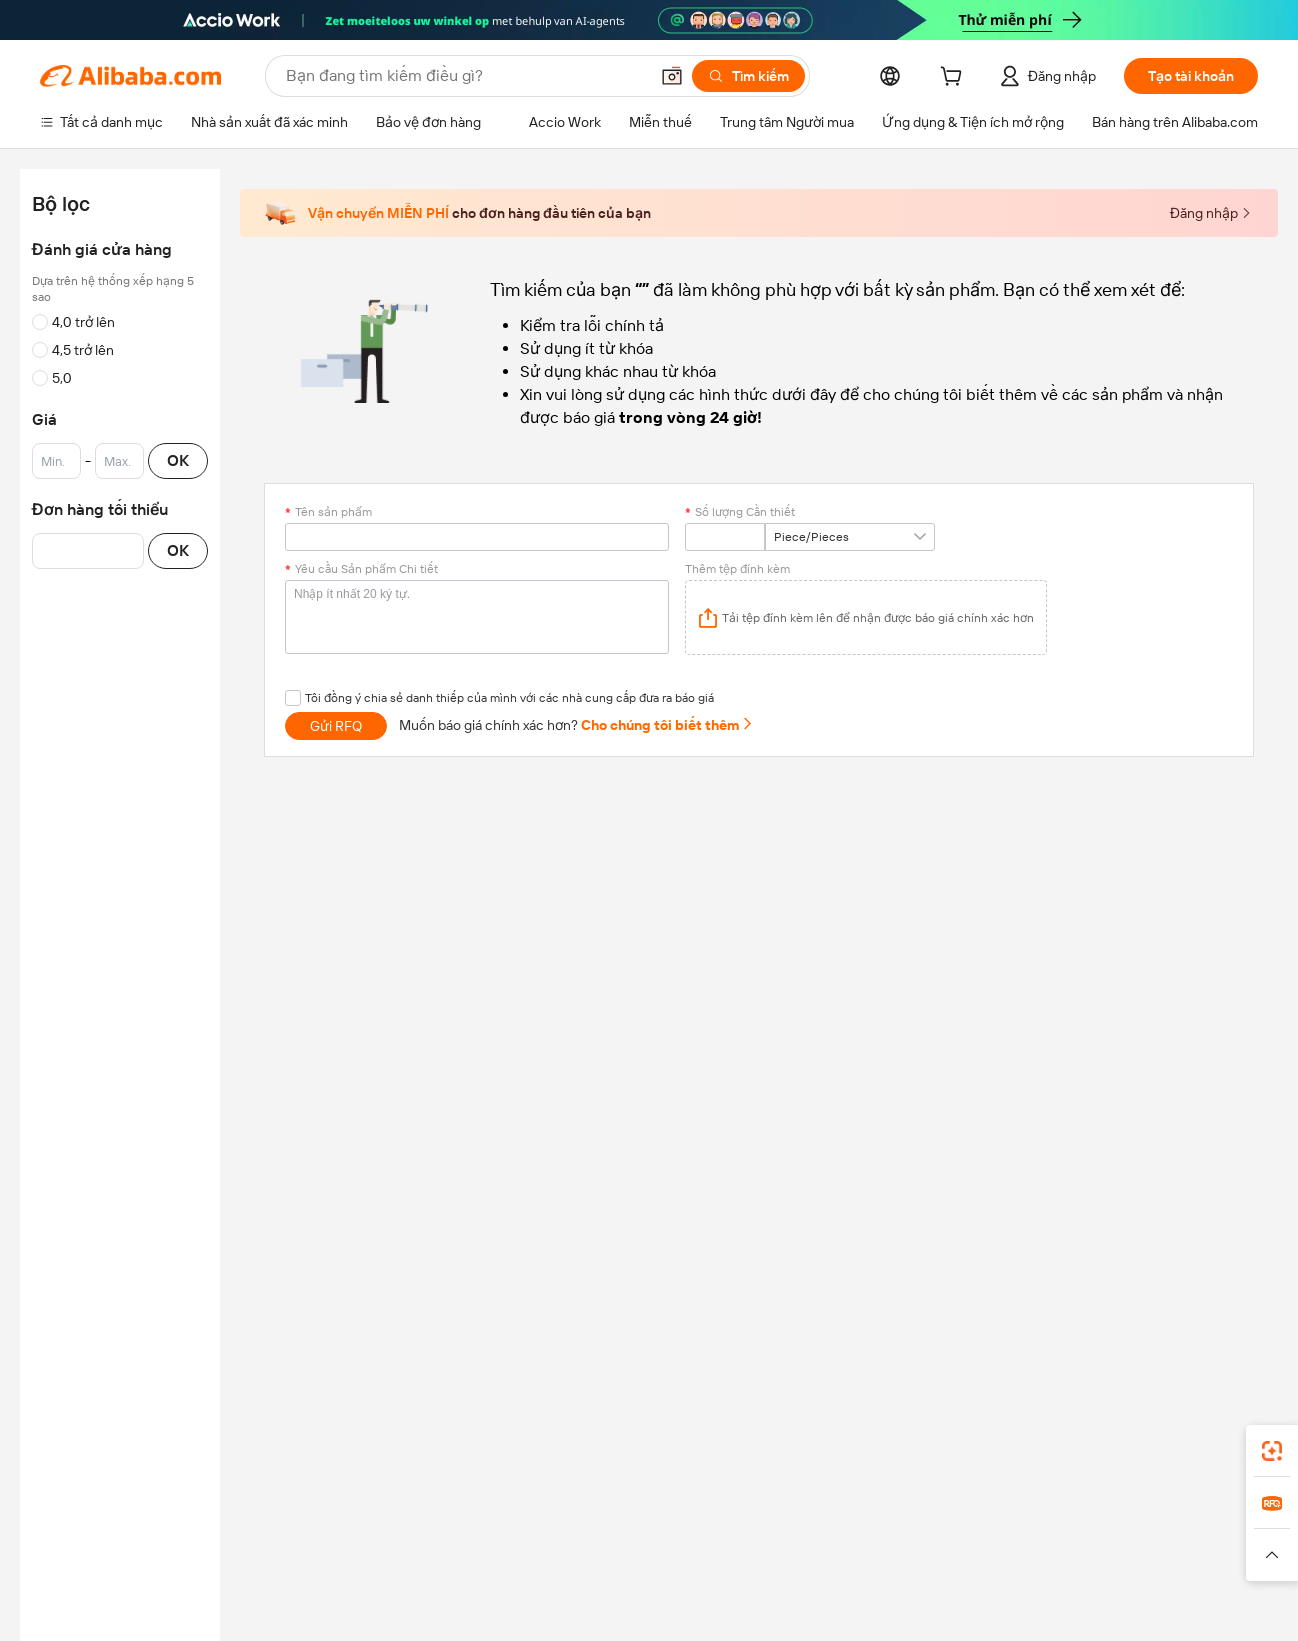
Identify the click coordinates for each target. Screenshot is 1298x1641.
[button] (672, 76)
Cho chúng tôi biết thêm (667, 725)
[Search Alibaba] (465, 76)
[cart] (955, 79)
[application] (866, 617)
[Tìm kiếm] (748, 76)
